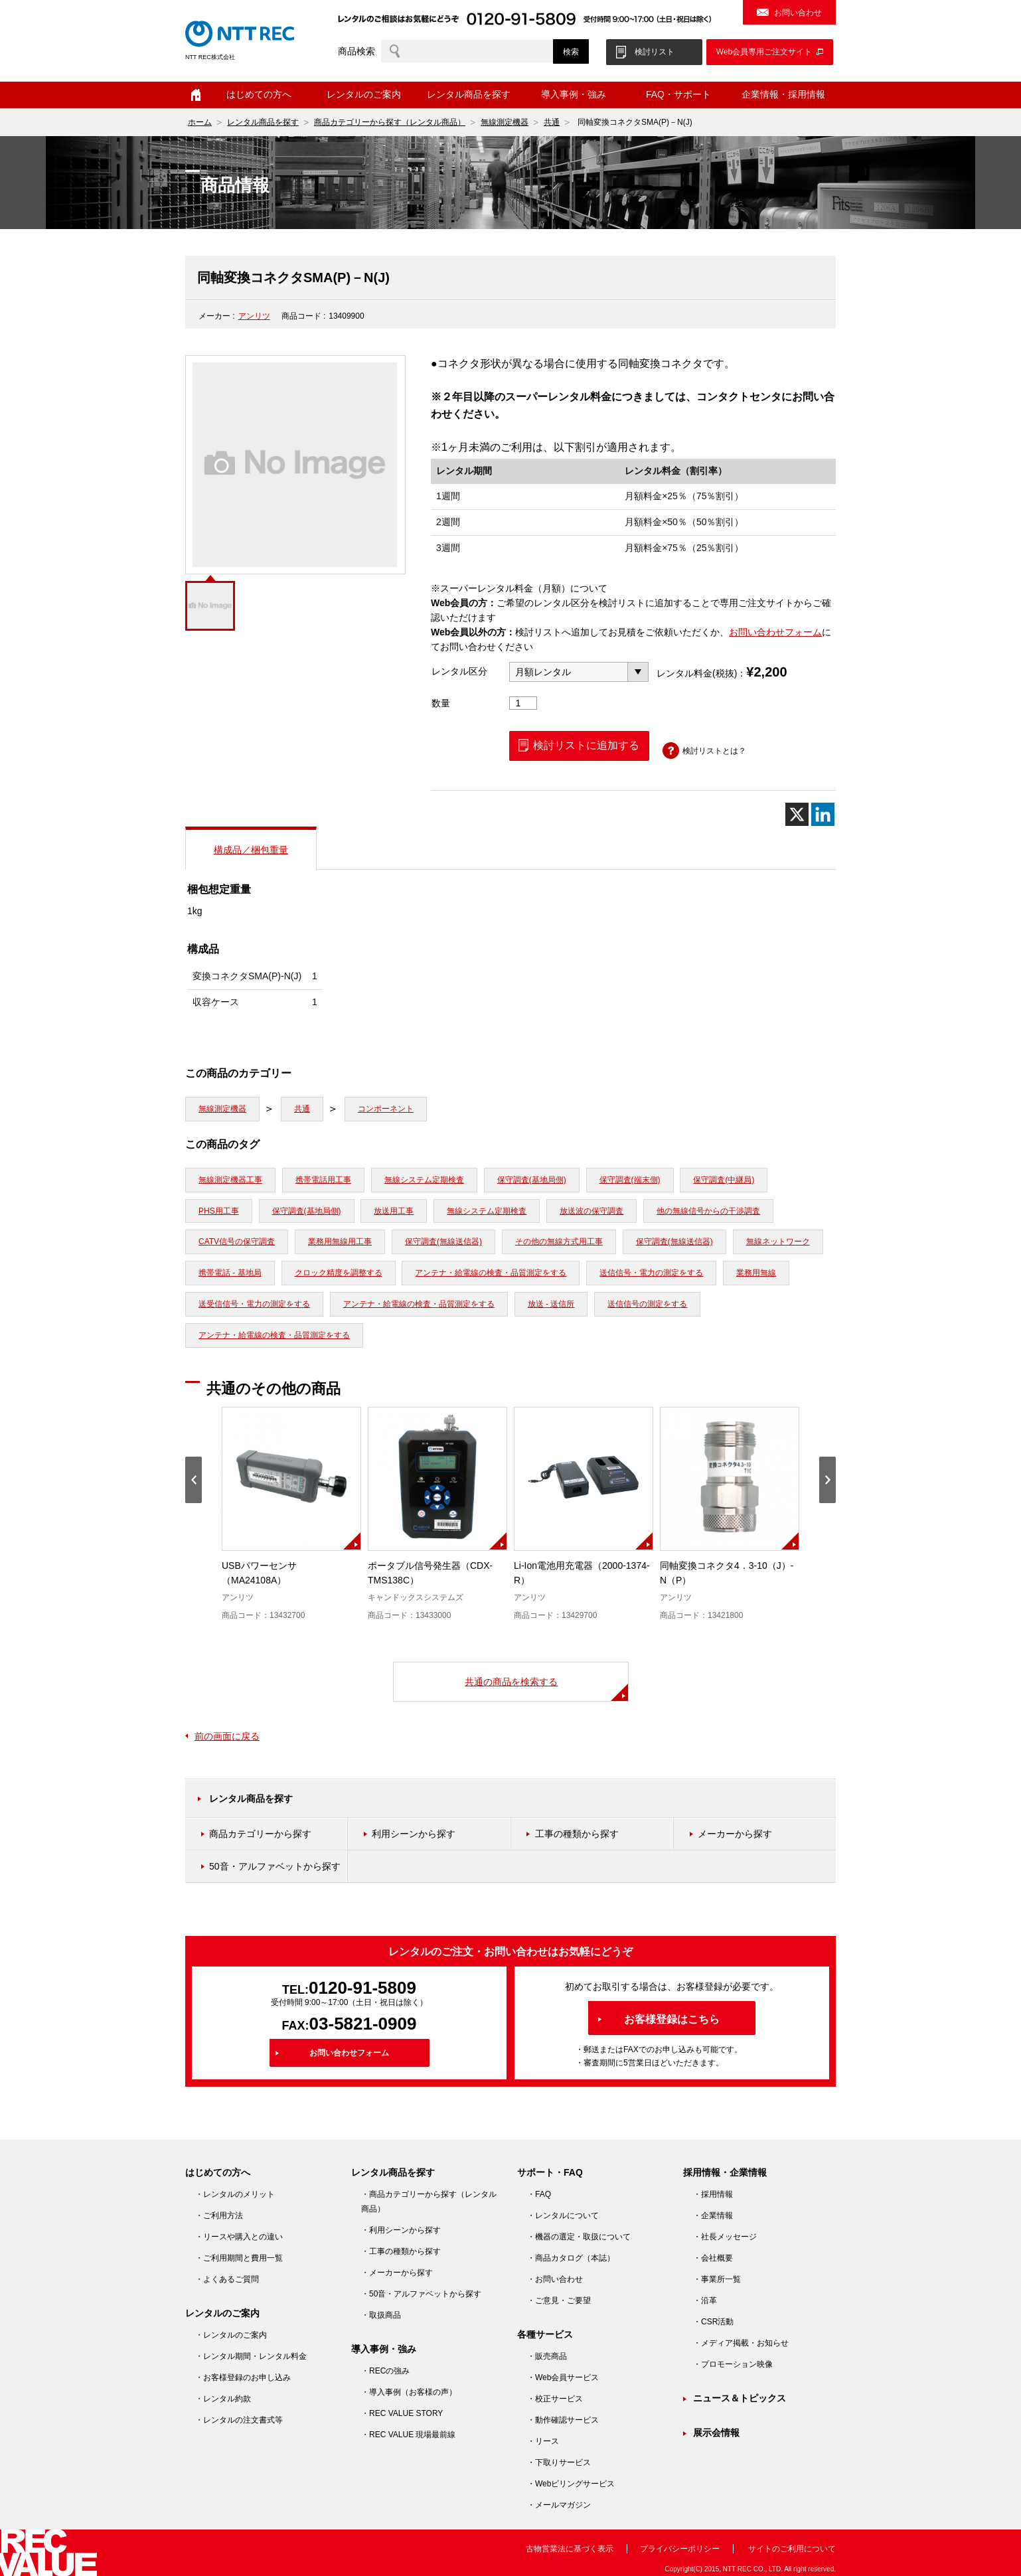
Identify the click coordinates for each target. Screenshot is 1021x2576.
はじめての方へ (258, 94)
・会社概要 (713, 2258)
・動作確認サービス (563, 2420)
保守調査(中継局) (723, 1179)
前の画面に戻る (227, 1736)
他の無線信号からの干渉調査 (708, 1211)
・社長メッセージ (725, 2236)
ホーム (195, 95)
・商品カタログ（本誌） (571, 2258)
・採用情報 (713, 2194)
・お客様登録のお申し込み (243, 2377)
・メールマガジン (559, 2505)
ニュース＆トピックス (739, 2398)
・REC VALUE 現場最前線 (408, 2434)
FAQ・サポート (678, 94)
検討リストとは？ (714, 751)
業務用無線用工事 (340, 1241)
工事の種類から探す (577, 1833)
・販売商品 (547, 2356)
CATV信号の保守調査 (236, 1241)
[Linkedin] (822, 814)
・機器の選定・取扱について (579, 2236)
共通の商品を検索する (511, 1681)
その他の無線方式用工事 (559, 1241)
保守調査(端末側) (630, 1179)
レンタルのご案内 (364, 94)
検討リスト (654, 51)
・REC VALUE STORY (402, 2413)
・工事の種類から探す (401, 2251)
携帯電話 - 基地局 (230, 1272)
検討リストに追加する (586, 745)
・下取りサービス (559, 2462)
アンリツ (254, 316)
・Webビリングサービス (571, 2483)
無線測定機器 (504, 122)
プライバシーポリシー (680, 2548)
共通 (552, 122)
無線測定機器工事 (230, 1179)
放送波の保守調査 (591, 1211)
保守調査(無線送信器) (443, 1241)
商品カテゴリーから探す (260, 1833)
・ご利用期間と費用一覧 (239, 2258)
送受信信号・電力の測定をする (254, 1304)
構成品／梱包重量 (251, 850)
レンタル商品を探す (468, 94)
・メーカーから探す (397, 2272)
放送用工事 (394, 1211)
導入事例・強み (573, 94)
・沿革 (705, 2300)
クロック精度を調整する (338, 1272)
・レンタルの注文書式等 (239, 2420)
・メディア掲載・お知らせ (741, 2343)
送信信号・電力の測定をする (651, 1272)
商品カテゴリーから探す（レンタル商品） (389, 122)
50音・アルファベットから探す (275, 1866)
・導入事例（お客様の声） (409, 2392)
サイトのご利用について (792, 2548)
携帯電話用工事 (323, 1179)
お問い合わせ (798, 12)
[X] (797, 814)
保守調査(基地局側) (531, 1179)
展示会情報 (716, 2432)
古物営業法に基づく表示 (569, 2548)
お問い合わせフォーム (775, 632)
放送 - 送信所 (551, 1304)
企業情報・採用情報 (783, 94)
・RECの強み (385, 2370)
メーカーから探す (735, 1833)
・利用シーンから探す (401, 2230)
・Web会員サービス (563, 2377)
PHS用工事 (218, 1211)
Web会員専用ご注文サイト (764, 51)
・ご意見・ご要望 (559, 2300)
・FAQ (539, 2194)
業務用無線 (756, 1272)
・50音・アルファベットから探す (421, 2293)
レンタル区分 (459, 671)
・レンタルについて (563, 2215)
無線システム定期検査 (424, 1179)
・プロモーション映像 (733, 2364)
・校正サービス (555, 2398)
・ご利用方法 (219, 2215)
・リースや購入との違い (239, 2236)
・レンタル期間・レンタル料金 (251, 2356)
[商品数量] (523, 703)
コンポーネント (386, 1108)
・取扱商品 (381, 2315)
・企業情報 (713, 2215)
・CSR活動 (713, 2321)
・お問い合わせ (555, 2279)
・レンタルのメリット (235, 2194)
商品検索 (356, 51)
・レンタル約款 (223, 2398)
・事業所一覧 (717, 2279)
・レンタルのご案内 (231, 2335)
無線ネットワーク (778, 1241)
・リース (543, 2441)
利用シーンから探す (413, 1833)
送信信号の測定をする (647, 1304)
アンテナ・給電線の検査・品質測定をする (490, 1272)
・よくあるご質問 (227, 2279)
